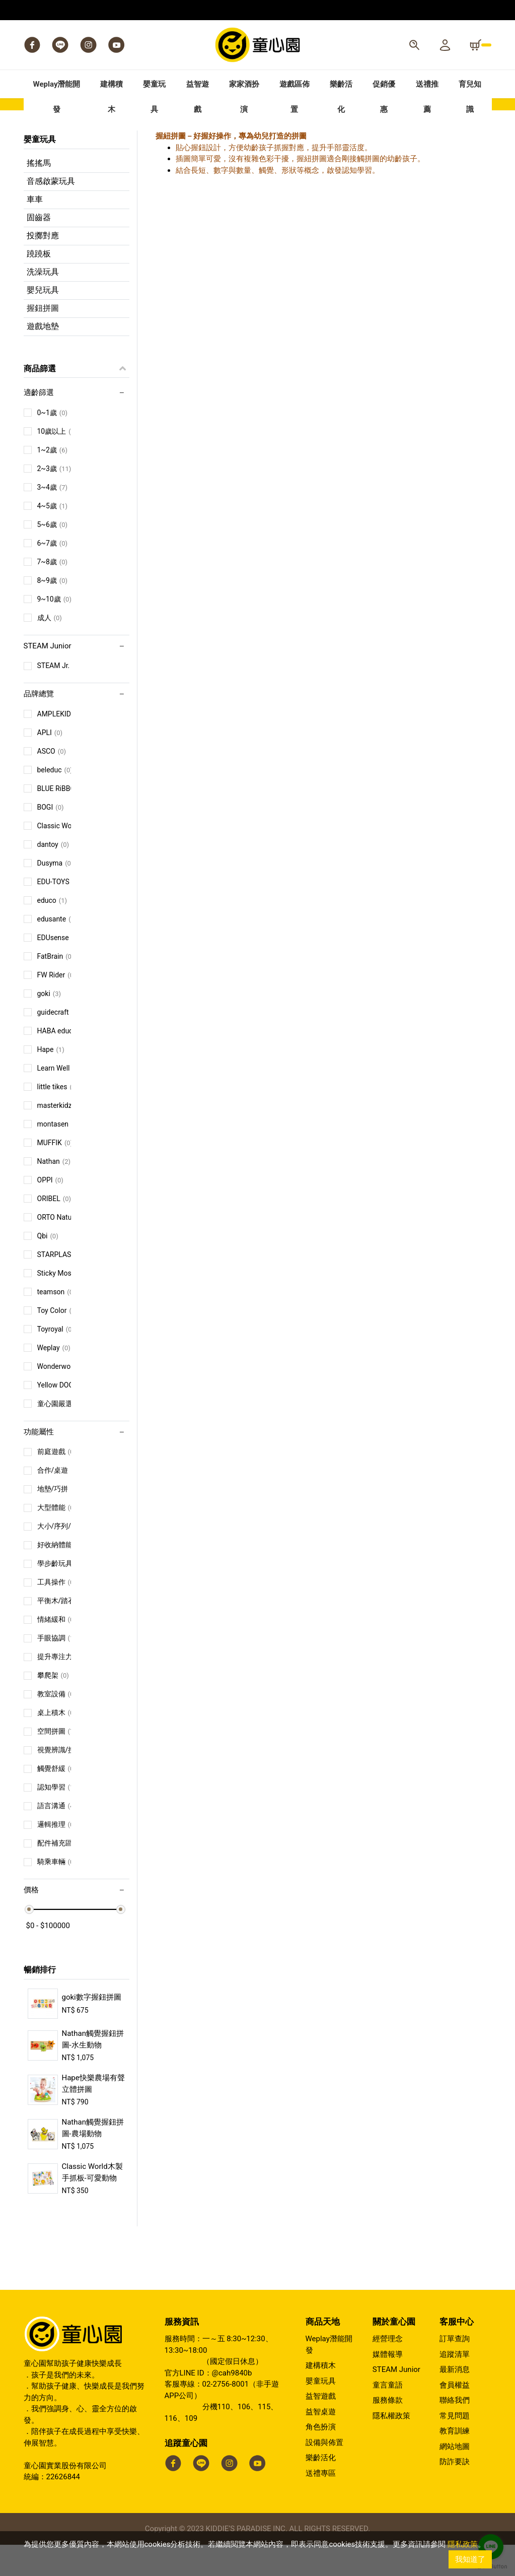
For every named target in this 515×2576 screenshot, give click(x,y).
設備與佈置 (324, 2473)
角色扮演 (321, 2458)
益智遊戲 (321, 2427)
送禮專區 (321, 2504)
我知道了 (470, 2559)
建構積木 (321, 2396)
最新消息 (454, 2400)
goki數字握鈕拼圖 (91, 2028)
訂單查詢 (454, 2369)
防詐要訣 (454, 2492)
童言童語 (388, 2416)
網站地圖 (454, 2477)
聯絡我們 (454, 2431)
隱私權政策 (391, 2447)
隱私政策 (463, 2544)
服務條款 (388, 2431)
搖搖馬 (39, 194)
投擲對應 (43, 267)
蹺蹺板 (39, 285)
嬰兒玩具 (43, 321)
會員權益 (454, 2416)
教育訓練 (454, 2462)
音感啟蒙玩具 (51, 212)
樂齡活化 (321, 2488)
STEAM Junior (396, 2400)
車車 (35, 230)
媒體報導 (388, 2385)
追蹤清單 (454, 2385)
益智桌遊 (321, 2443)
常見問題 (454, 2447)
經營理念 (388, 2369)
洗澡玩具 (43, 303)
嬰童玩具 (321, 2412)
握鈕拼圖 (43, 339)
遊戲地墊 (43, 357)
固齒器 (39, 248)
